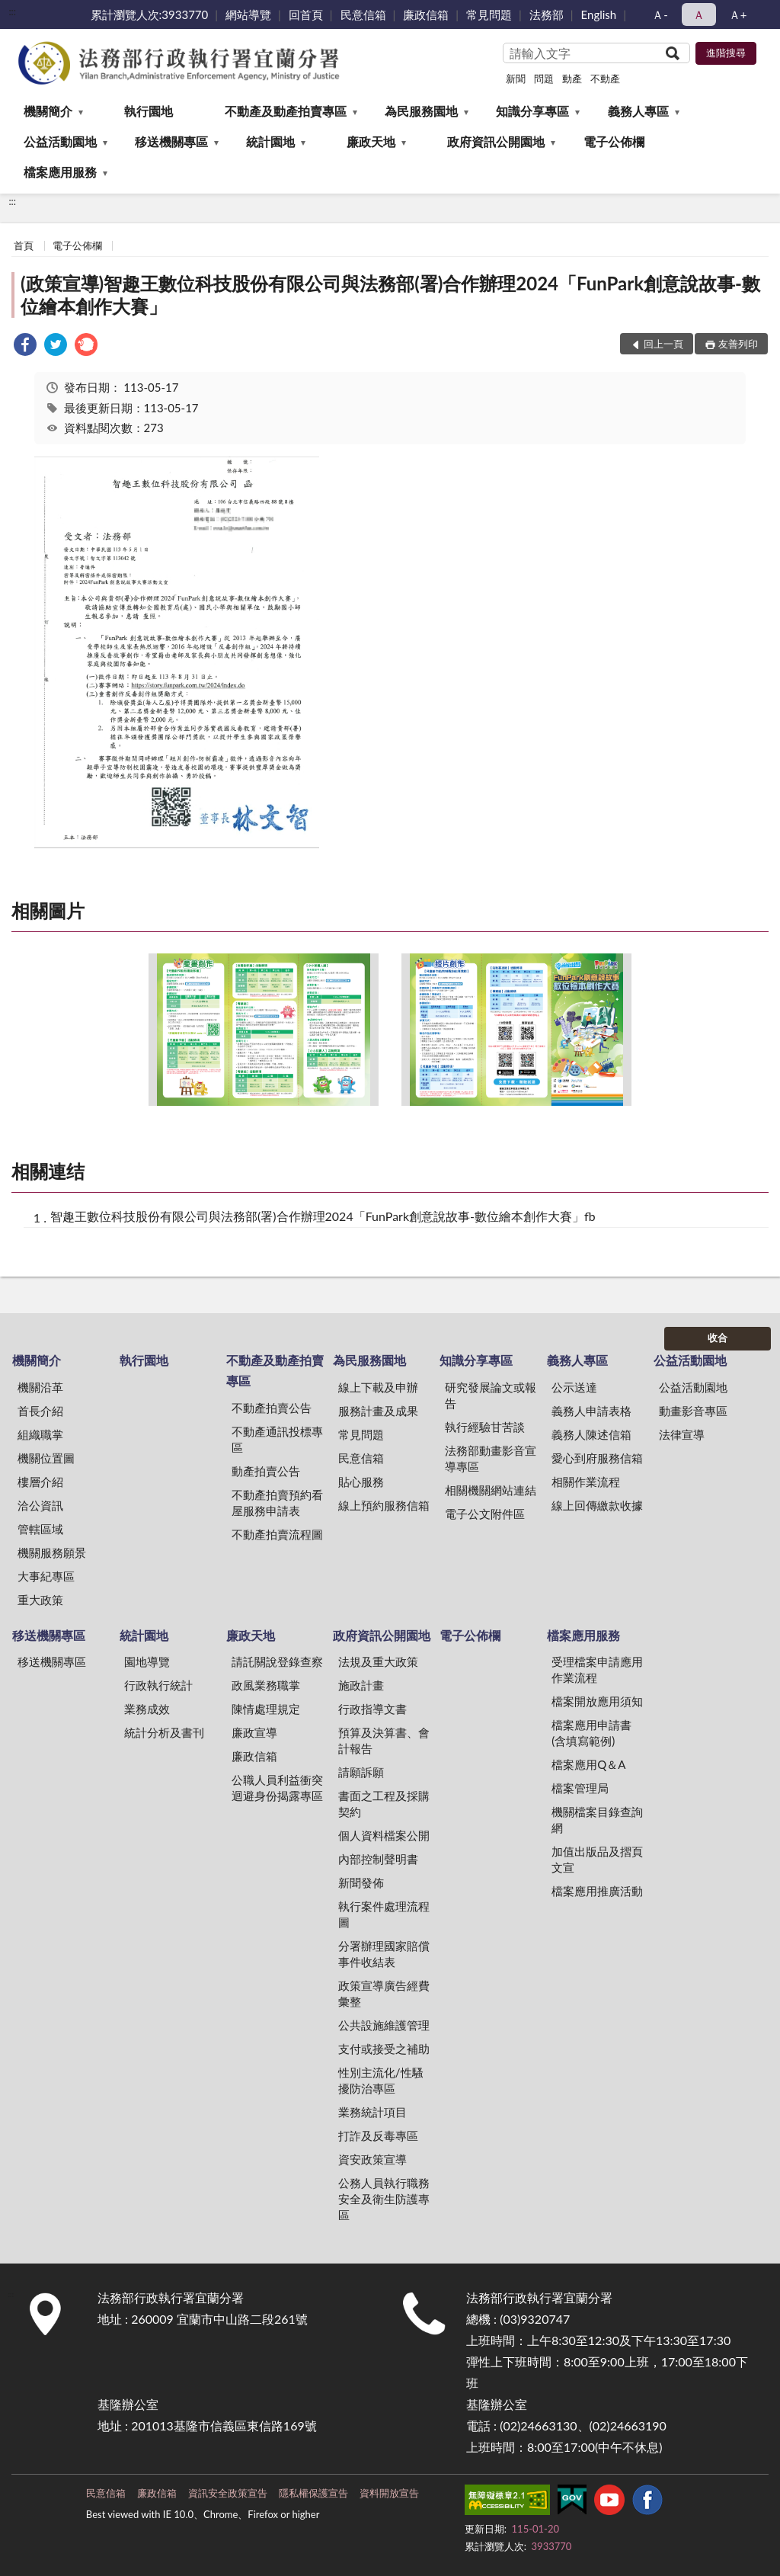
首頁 (24, 245)
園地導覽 (147, 1661)
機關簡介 (48, 111)
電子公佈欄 (613, 141)
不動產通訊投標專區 (277, 1439)
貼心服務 (361, 1481)
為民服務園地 (421, 111)
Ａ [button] (699, 14)
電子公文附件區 (485, 1513)
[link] (25, 346)
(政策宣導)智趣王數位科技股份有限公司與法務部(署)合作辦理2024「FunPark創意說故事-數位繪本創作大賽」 (390, 294)
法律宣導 (682, 1434)
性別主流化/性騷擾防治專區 (381, 2080)
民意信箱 (363, 14)
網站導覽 (248, 14)
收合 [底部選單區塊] (717, 1337)
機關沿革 (40, 1387)
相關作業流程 (585, 1481)
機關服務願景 (52, 1552)
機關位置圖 (46, 1458)
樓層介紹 (40, 1481)
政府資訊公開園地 (496, 141)
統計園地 (270, 141)
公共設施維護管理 (384, 2025)
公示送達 (574, 1387)
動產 (572, 78)
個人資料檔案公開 (384, 1835)
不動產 (605, 78)
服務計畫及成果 (378, 1411)
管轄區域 (40, 1529)
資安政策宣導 (372, 2159)
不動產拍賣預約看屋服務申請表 (277, 1502)
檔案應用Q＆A (588, 1764)
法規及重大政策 (378, 1661)
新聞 (516, 78)
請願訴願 (361, 1772)
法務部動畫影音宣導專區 (490, 1458)
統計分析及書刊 (164, 1732)
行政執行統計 (158, 1685)
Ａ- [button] (660, 14)
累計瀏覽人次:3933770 (150, 14)
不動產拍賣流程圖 (277, 1534)
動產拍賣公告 (266, 1471)
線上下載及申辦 (378, 1387)
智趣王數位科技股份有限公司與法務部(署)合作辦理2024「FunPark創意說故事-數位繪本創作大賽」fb (323, 1216)
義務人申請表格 (591, 1411)
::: (12, 11)
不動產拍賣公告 (272, 1408)
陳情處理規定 (266, 1709)
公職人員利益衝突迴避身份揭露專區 (277, 1787)
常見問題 (489, 14)
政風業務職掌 (266, 1685)
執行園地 (148, 111)
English (599, 14)
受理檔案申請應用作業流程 (597, 1669)
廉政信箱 (426, 14)
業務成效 (147, 1709)
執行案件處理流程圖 (384, 1914)
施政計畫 (361, 1685)
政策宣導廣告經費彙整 (384, 1993)
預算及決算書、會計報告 (384, 1740)
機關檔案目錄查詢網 (597, 1819)
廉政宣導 (254, 1732)
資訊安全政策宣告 (227, 2493)
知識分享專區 (532, 111)
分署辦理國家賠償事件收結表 (384, 1954)
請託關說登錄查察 (277, 1661)
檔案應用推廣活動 (597, 1891)
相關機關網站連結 (490, 1490)
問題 (544, 78)
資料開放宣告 (389, 2493)
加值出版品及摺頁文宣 (597, 1859)
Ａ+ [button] (738, 14)
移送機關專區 (171, 141)
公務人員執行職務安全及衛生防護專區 (384, 2199)
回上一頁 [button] (663, 344)
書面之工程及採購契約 (384, 1803)
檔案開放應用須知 (597, 1701)
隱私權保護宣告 (313, 2493)
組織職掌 (40, 1434)
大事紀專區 (46, 1576)
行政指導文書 (372, 1709)
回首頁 (306, 14)
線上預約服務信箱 (384, 1505)
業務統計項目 (372, 2112)
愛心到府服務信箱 (597, 1458)
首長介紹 (40, 1411)
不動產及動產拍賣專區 (286, 111)
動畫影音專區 (693, 1411)
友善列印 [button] (738, 344)
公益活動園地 (60, 141)
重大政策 (40, 1600)
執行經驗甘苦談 (485, 1427)
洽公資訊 (40, 1505)
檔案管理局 (580, 1788)
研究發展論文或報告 (490, 1395)
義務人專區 (638, 111)
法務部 (546, 14)
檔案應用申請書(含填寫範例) (591, 1733)
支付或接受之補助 (384, 2048)
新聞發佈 (361, 1882)
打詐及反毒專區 (378, 2135)
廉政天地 (371, 141)
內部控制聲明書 (378, 1859)
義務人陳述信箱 (591, 1434)
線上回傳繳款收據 (597, 1505)
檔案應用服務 (60, 172)
